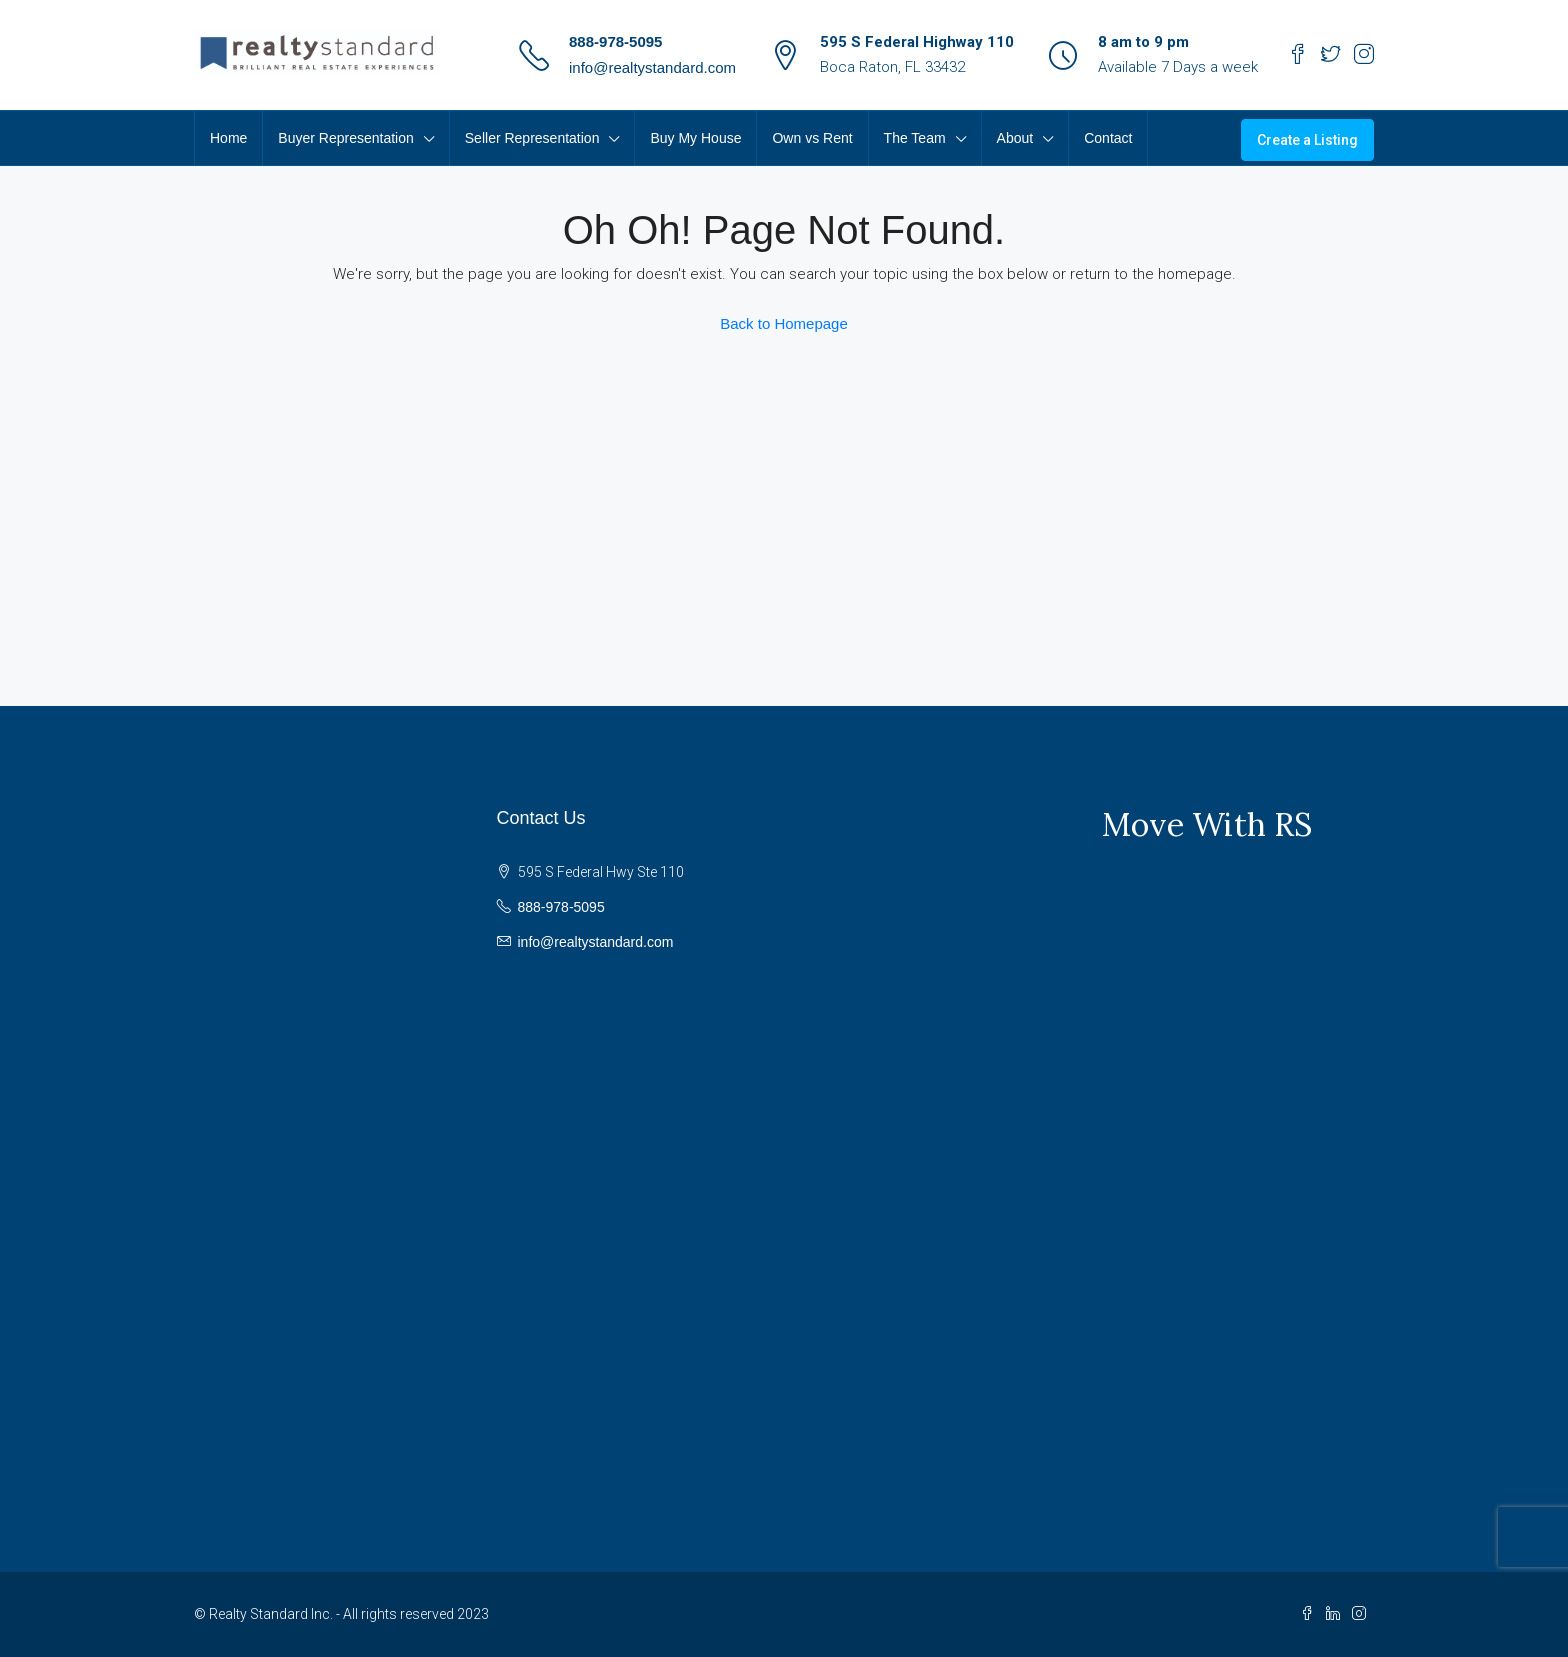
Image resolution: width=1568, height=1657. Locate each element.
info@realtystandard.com (652, 67)
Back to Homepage (784, 323)
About (1015, 138)
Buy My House (695, 138)
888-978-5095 (615, 41)
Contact (1108, 138)
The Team (915, 138)
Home (228, 138)
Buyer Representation (345, 138)
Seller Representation (532, 138)
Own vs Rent (812, 138)
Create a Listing (1307, 140)
